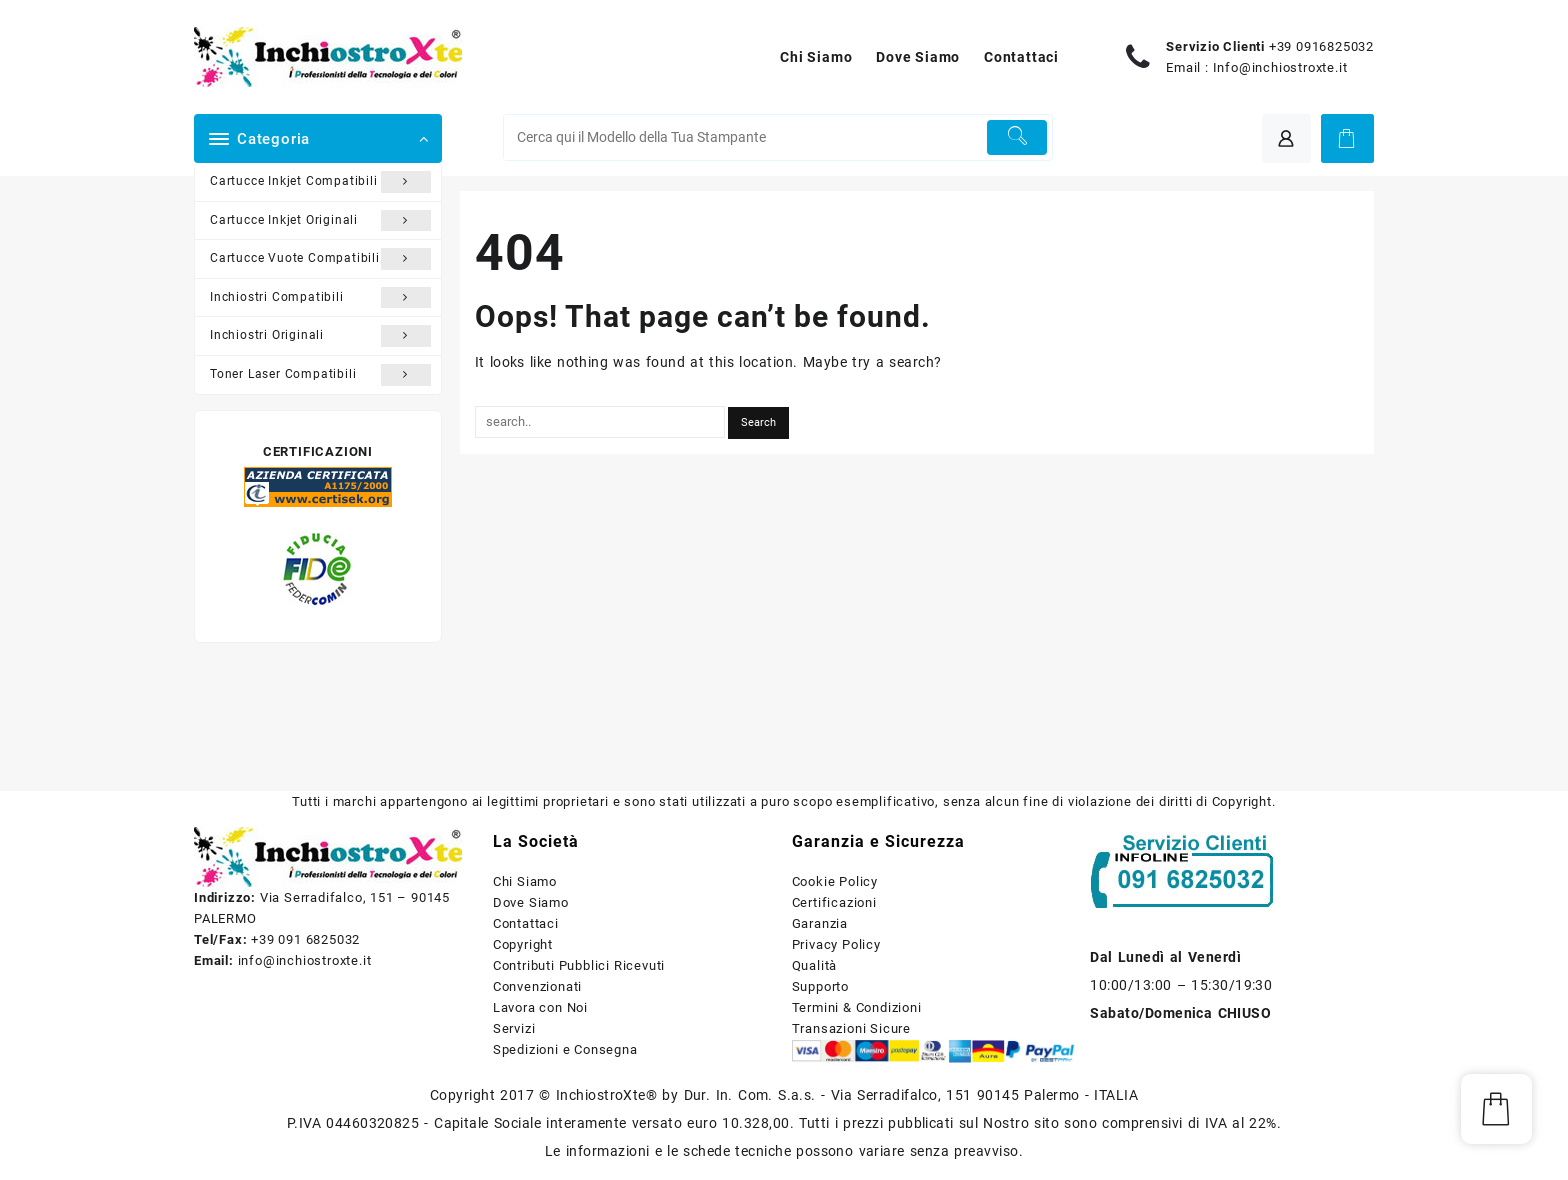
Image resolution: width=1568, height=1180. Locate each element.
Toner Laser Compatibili (320, 375)
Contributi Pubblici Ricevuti (579, 965)
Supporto (820, 986)
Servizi (514, 1028)
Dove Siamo (531, 902)
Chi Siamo (525, 881)
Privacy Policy (836, 944)
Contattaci (526, 923)
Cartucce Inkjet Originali (320, 221)
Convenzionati (537, 986)
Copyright (523, 944)
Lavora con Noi (540, 1007)
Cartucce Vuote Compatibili (320, 259)
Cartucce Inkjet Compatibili (320, 182)
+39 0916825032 (1321, 46)
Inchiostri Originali (320, 336)
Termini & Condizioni (857, 1007)
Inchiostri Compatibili (320, 298)
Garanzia (820, 923)
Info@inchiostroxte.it (1280, 67)
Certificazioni (834, 902)
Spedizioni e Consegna (565, 1049)
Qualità (815, 965)
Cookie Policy (835, 881)
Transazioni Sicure (851, 1028)
